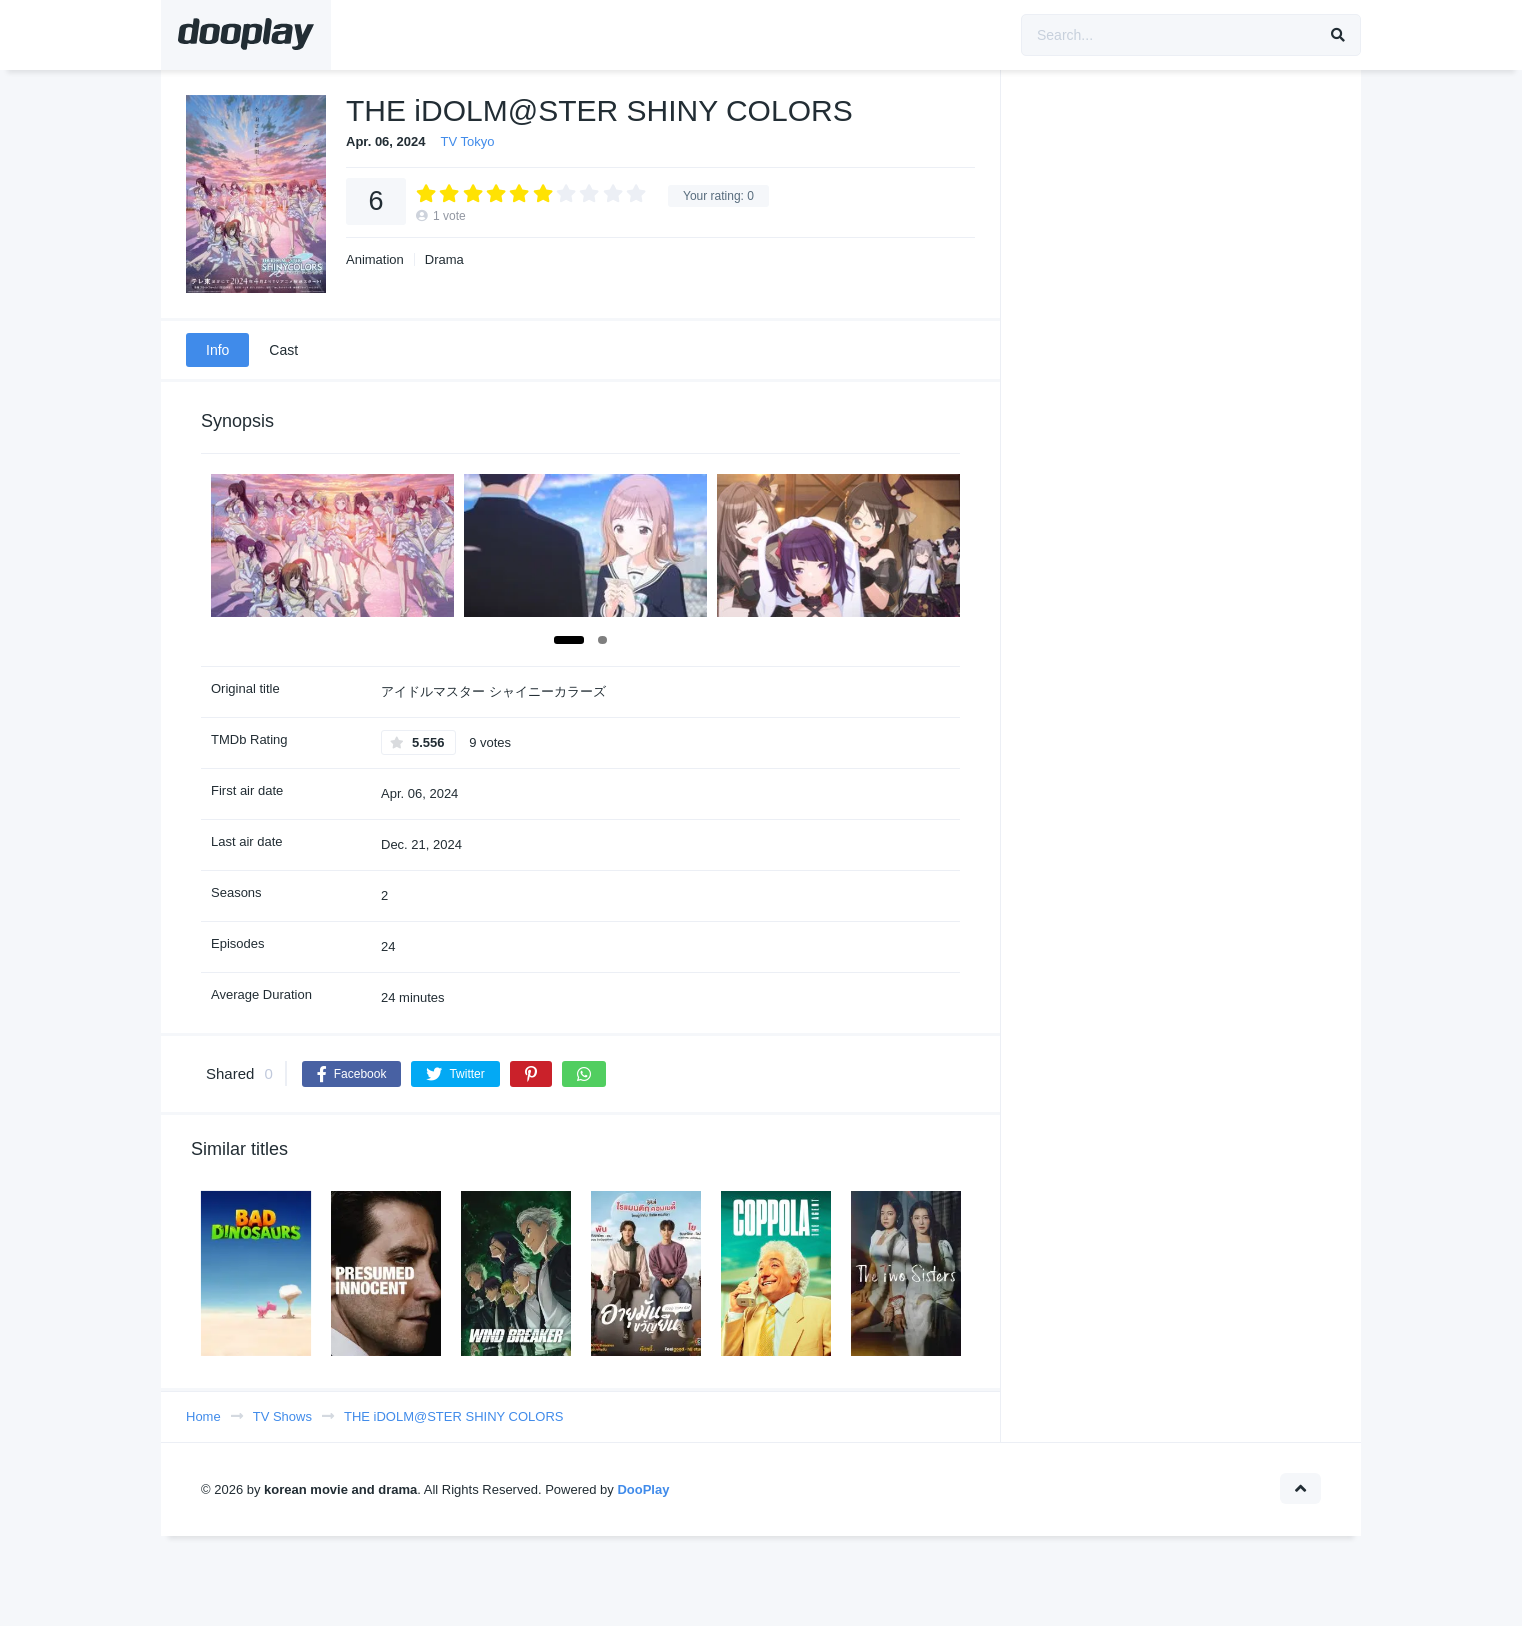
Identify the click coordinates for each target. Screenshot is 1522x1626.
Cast (283, 350)
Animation (375, 259)
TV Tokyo (468, 141)
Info (217, 350)
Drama (444, 259)
